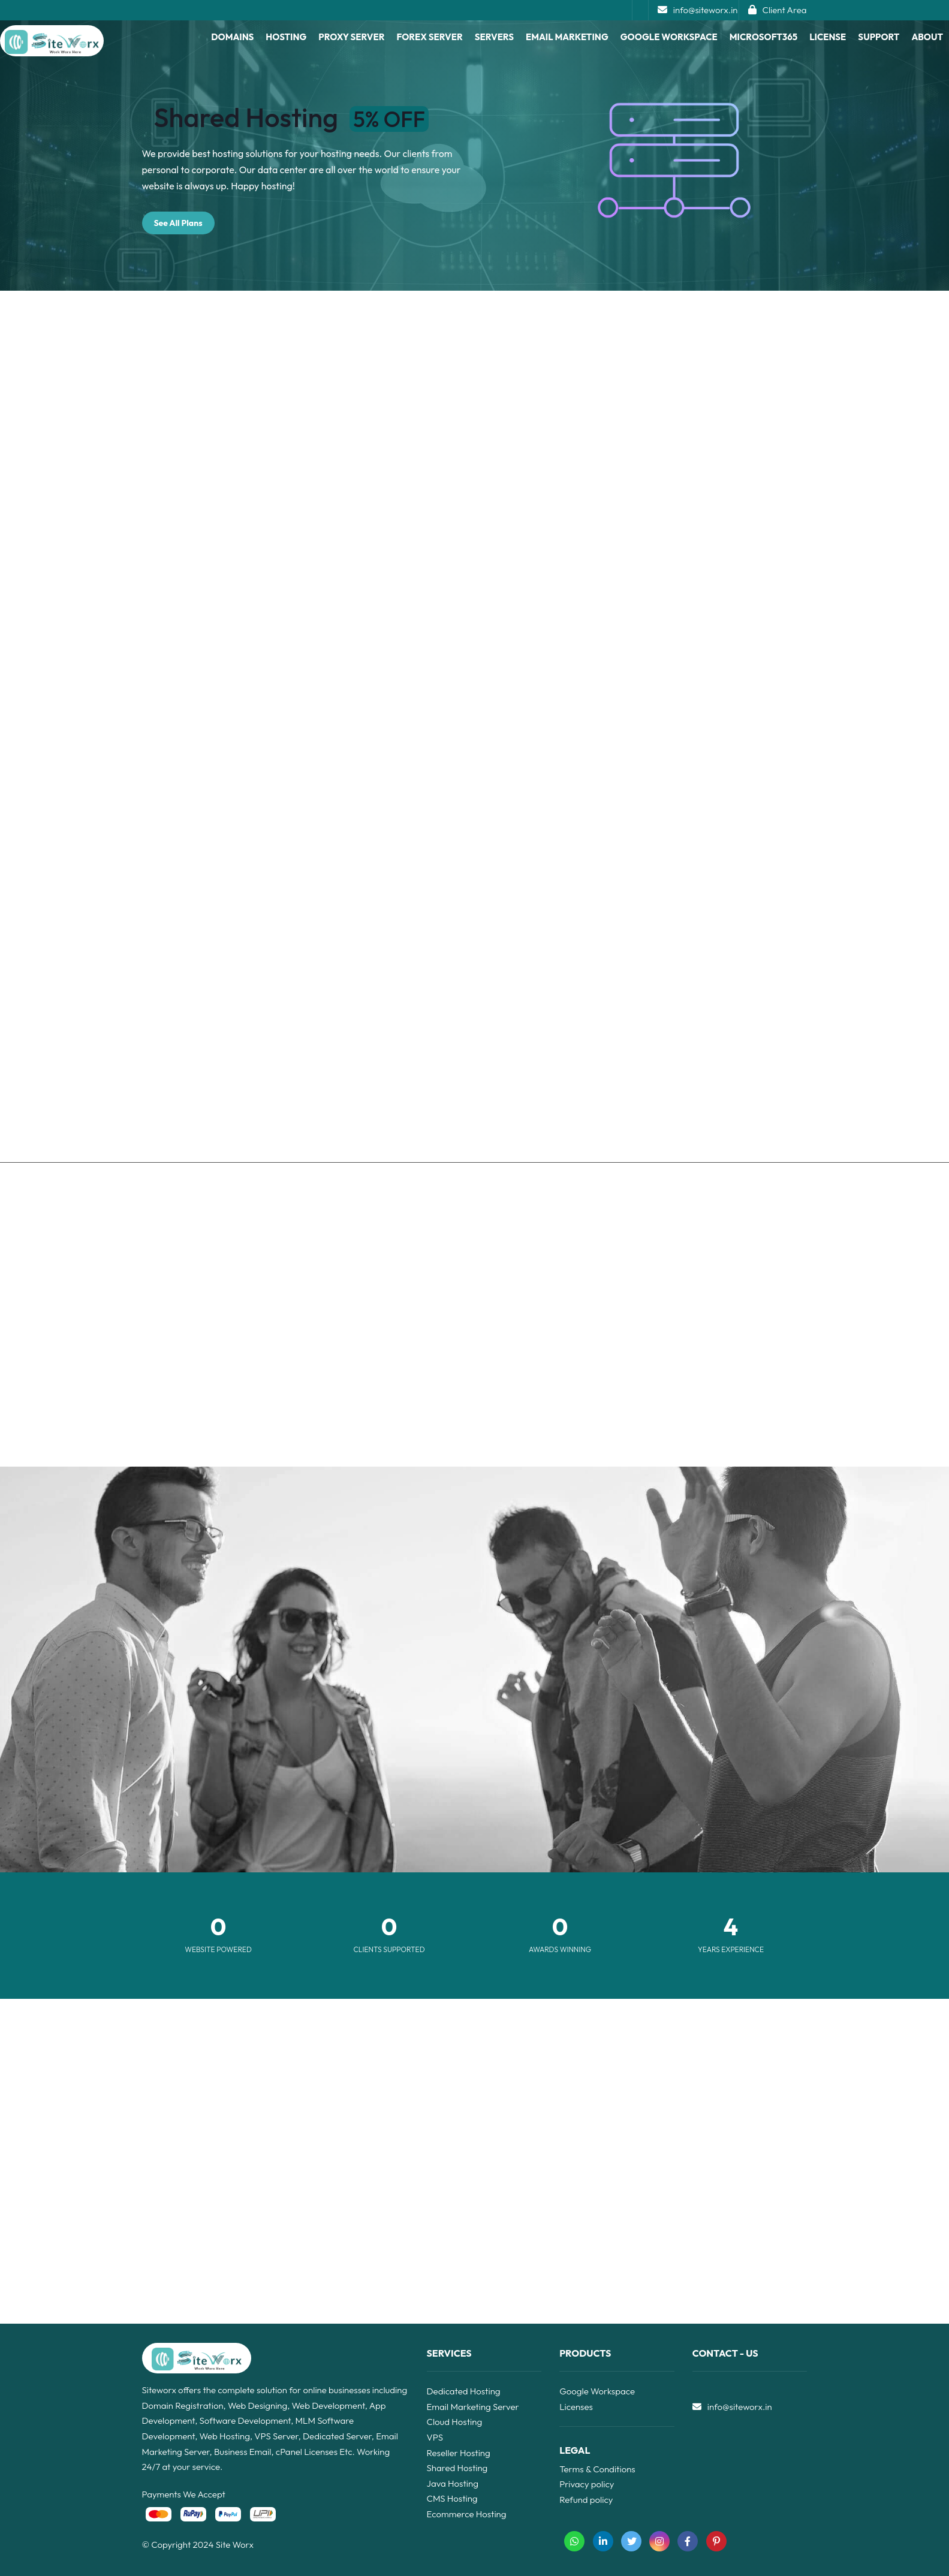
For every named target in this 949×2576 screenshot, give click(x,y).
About (927, 37)
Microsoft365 (763, 37)
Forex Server (430, 37)
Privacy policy (586, 2484)
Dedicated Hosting (464, 2391)
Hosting (286, 37)
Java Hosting (452, 2483)
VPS (435, 2437)
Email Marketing (567, 37)
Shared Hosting (457, 2468)
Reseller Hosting (458, 2453)
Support (878, 37)
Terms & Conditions (597, 2469)
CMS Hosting (452, 2498)
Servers (494, 37)
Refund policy (586, 2499)
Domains (232, 37)
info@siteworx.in (698, 10)
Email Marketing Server (473, 2406)
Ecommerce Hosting (467, 2514)
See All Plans (178, 223)
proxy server (351, 37)
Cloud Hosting (455, 2421)
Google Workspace (669, 37)
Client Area (777, 10)
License (827, 37)
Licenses (576, 2406)
